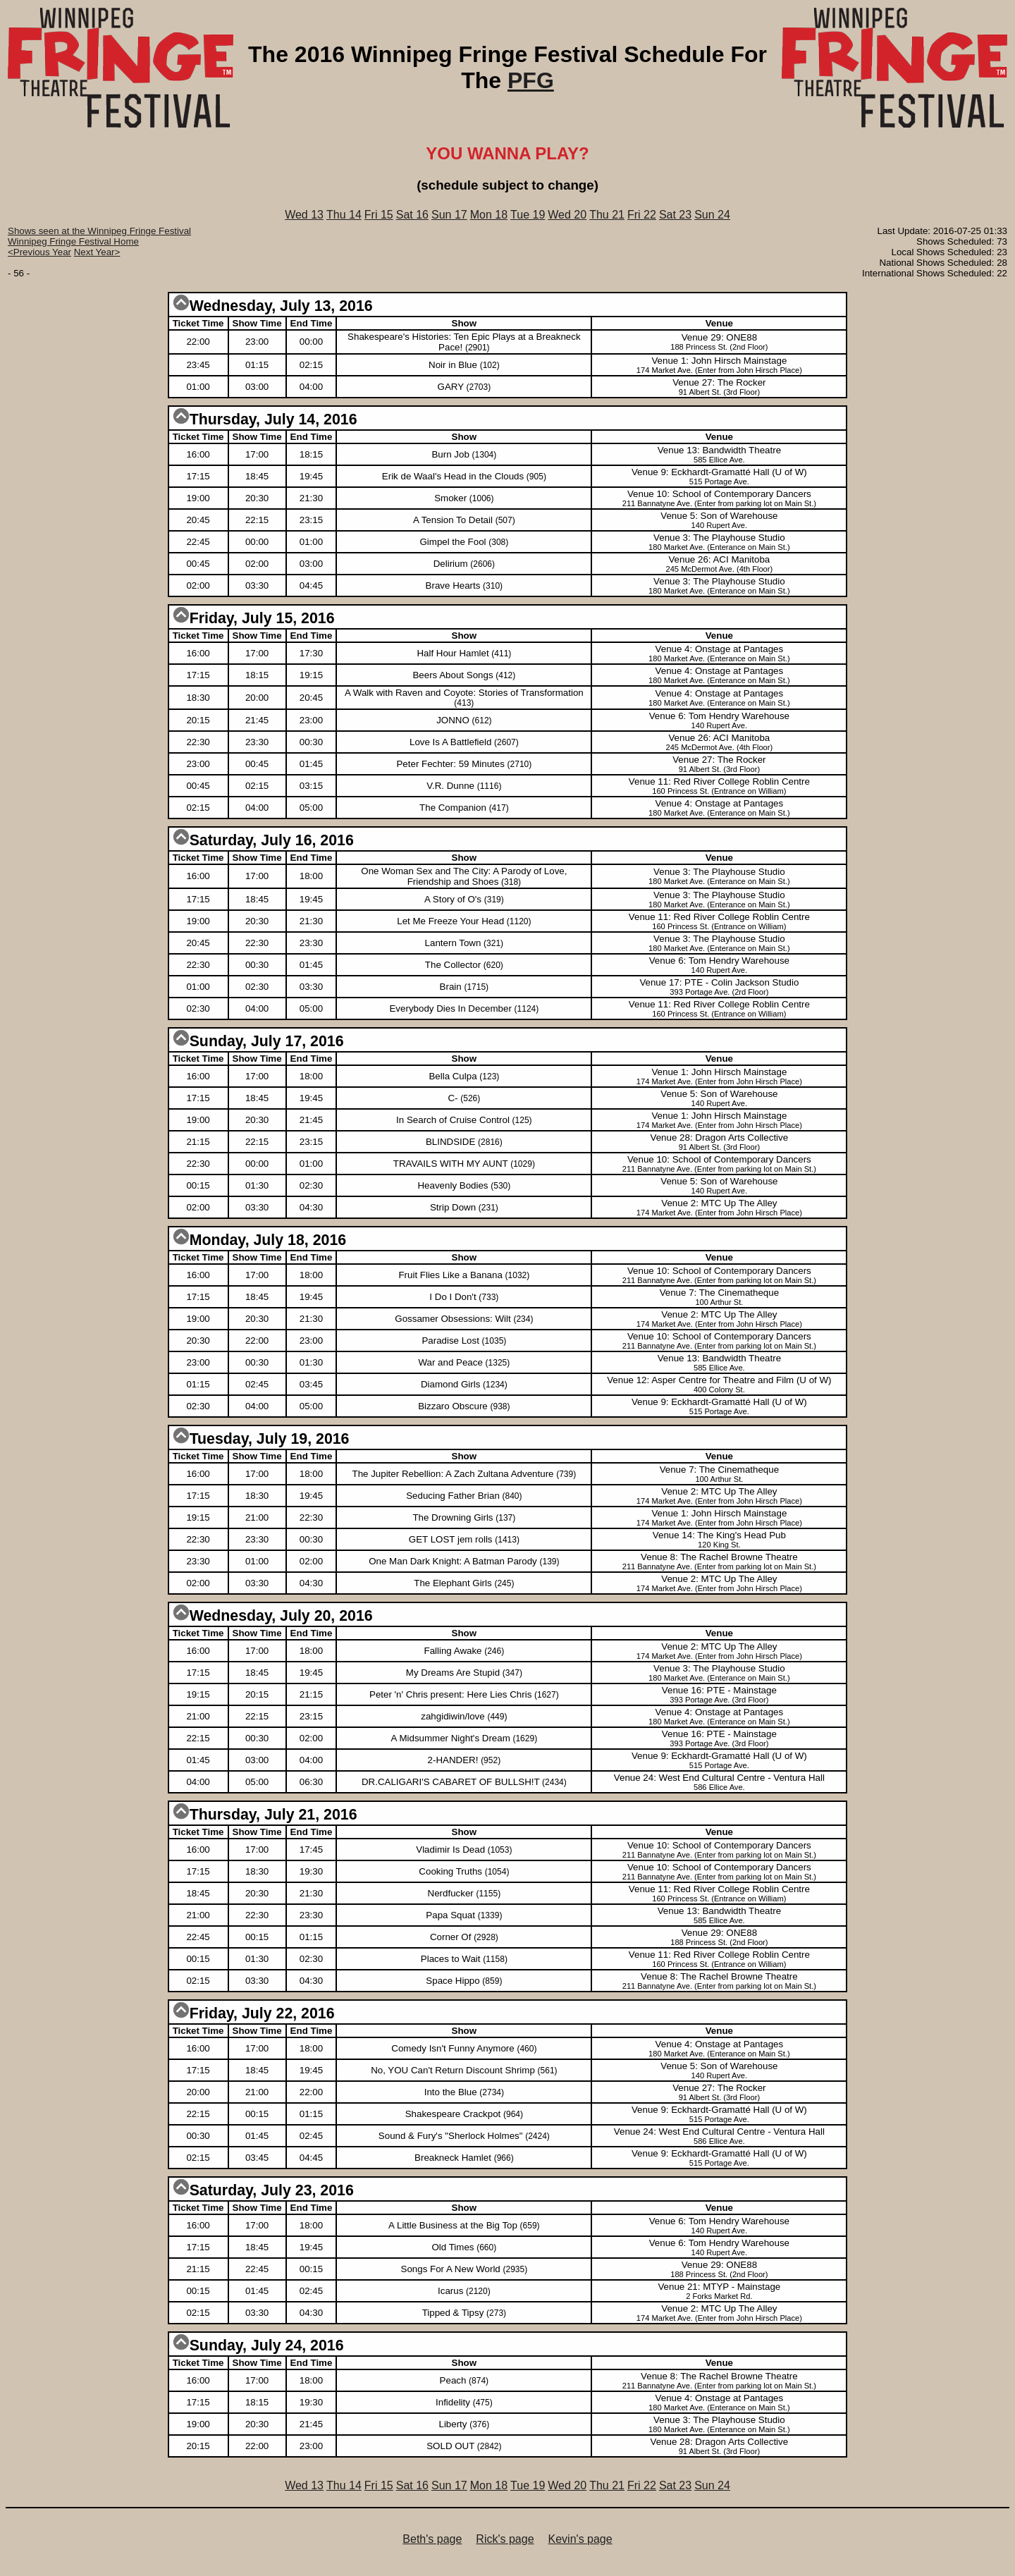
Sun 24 (712, 215)
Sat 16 (412, 215)
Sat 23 (675, 215)
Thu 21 (607, 215)
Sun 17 (449, 215)
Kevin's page (580, 2539)
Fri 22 (641, 215)
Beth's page (432, 2539)
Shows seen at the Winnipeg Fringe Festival (99, 231)
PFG (531, 80)
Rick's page (505, 2539)
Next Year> (97, 252)
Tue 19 (527, 215)
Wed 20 (567, 215)
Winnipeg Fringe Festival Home (73, 241)
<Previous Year (39, 252)
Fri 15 (378, 215)
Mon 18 (489, 215)
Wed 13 (304, 215)
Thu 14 (344, 215)
